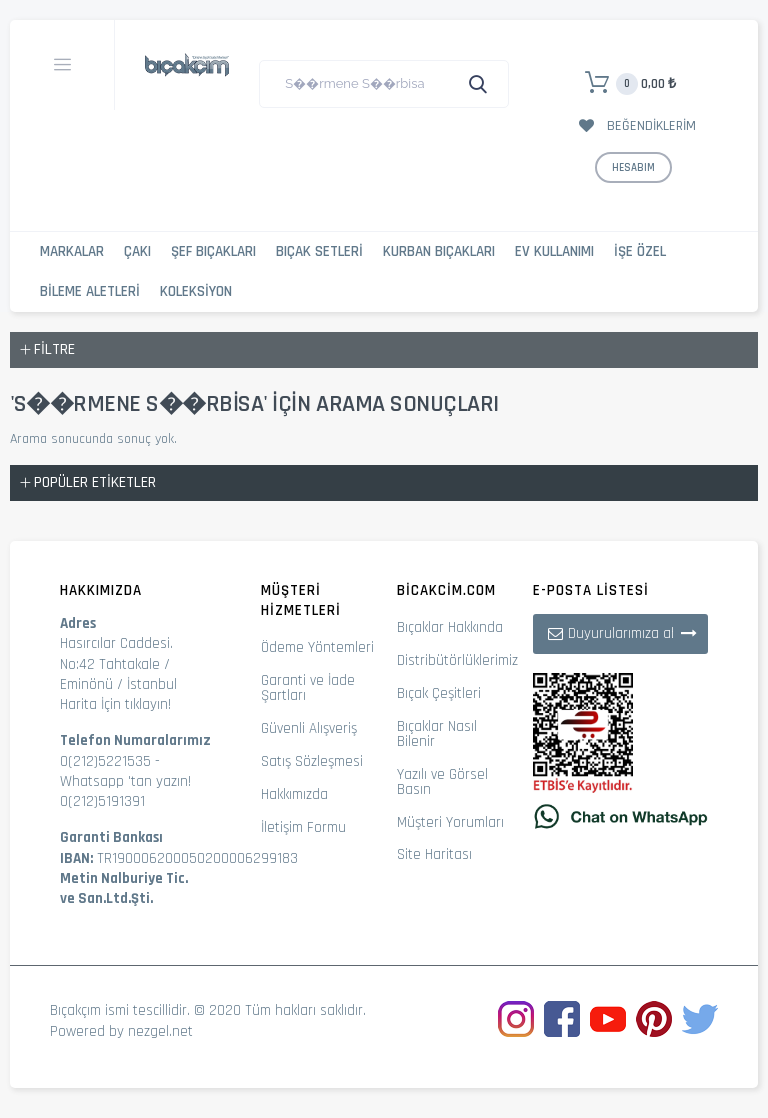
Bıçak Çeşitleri (439, 693)
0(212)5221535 (105, 761)
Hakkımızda (294, 794)
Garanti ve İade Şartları (308, 688)
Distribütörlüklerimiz (457, 660)
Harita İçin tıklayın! (115, 704)
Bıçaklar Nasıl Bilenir (437, 734)
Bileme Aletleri (90, 291)
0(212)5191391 (102, 801)
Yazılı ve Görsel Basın (442, 782)
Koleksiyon (196, 291)
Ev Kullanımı (554, 251)
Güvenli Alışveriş (309, 728)
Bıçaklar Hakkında (450, 627)
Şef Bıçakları (213, 251)
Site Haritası (434, 854)
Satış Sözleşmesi (312, 761)
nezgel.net (160, 1031)
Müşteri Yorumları (450, 822)
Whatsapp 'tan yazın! (125, 781)
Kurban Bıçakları (439, 251)
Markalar (72, 251)
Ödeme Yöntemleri (317, 647)
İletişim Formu (303, 827)
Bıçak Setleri (319, 251)
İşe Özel (640, 251)
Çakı (137, 251)
